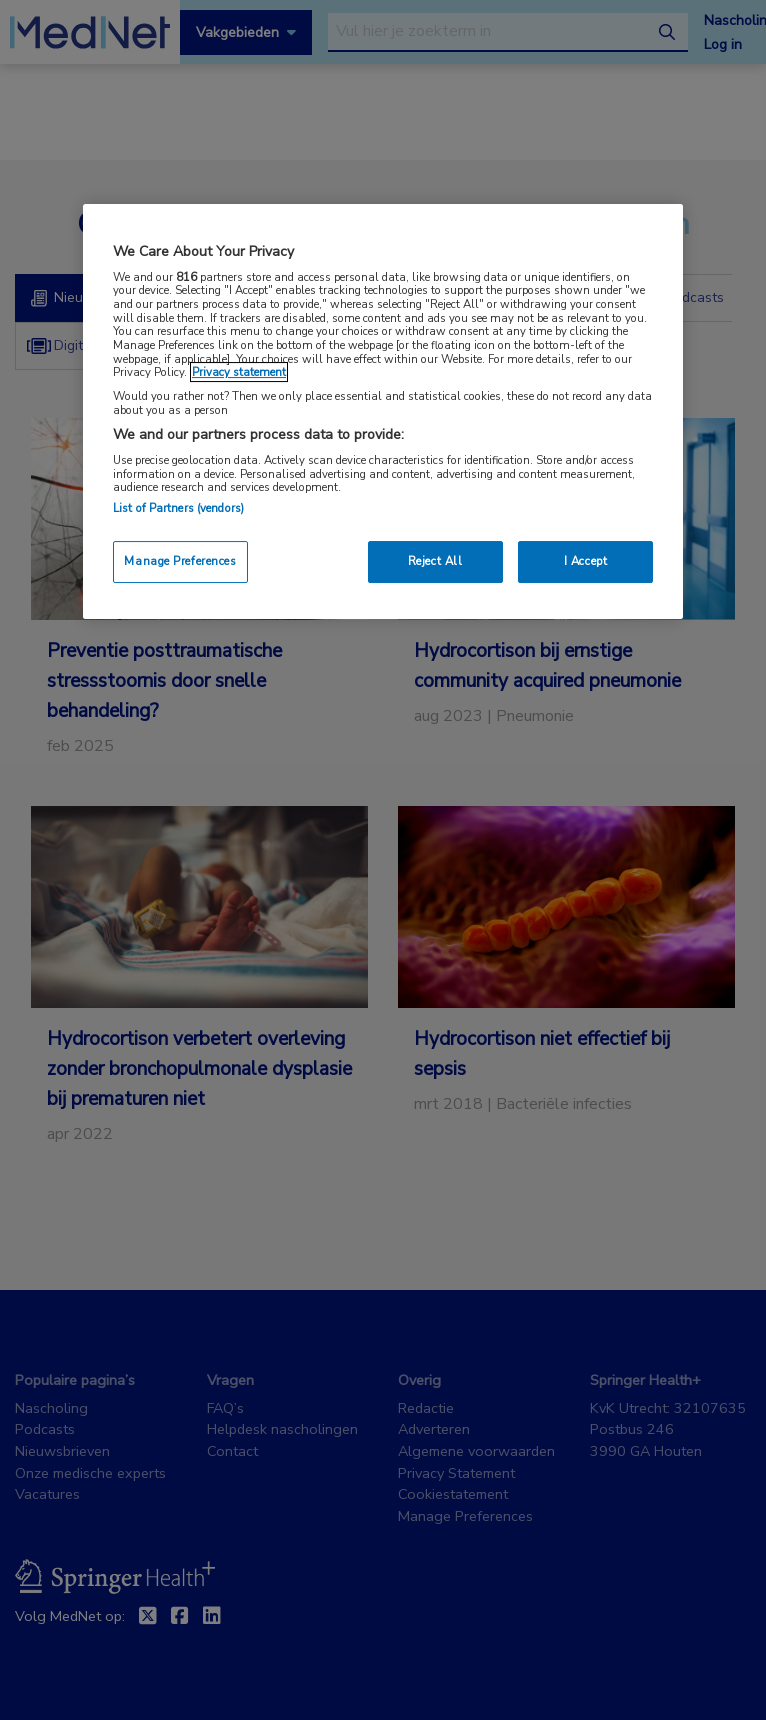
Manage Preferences (180, 561)
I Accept (586, 561)
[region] (383, 411)
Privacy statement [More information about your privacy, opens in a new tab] (239, 372)
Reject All (435, 561)
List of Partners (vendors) (178, 508)
